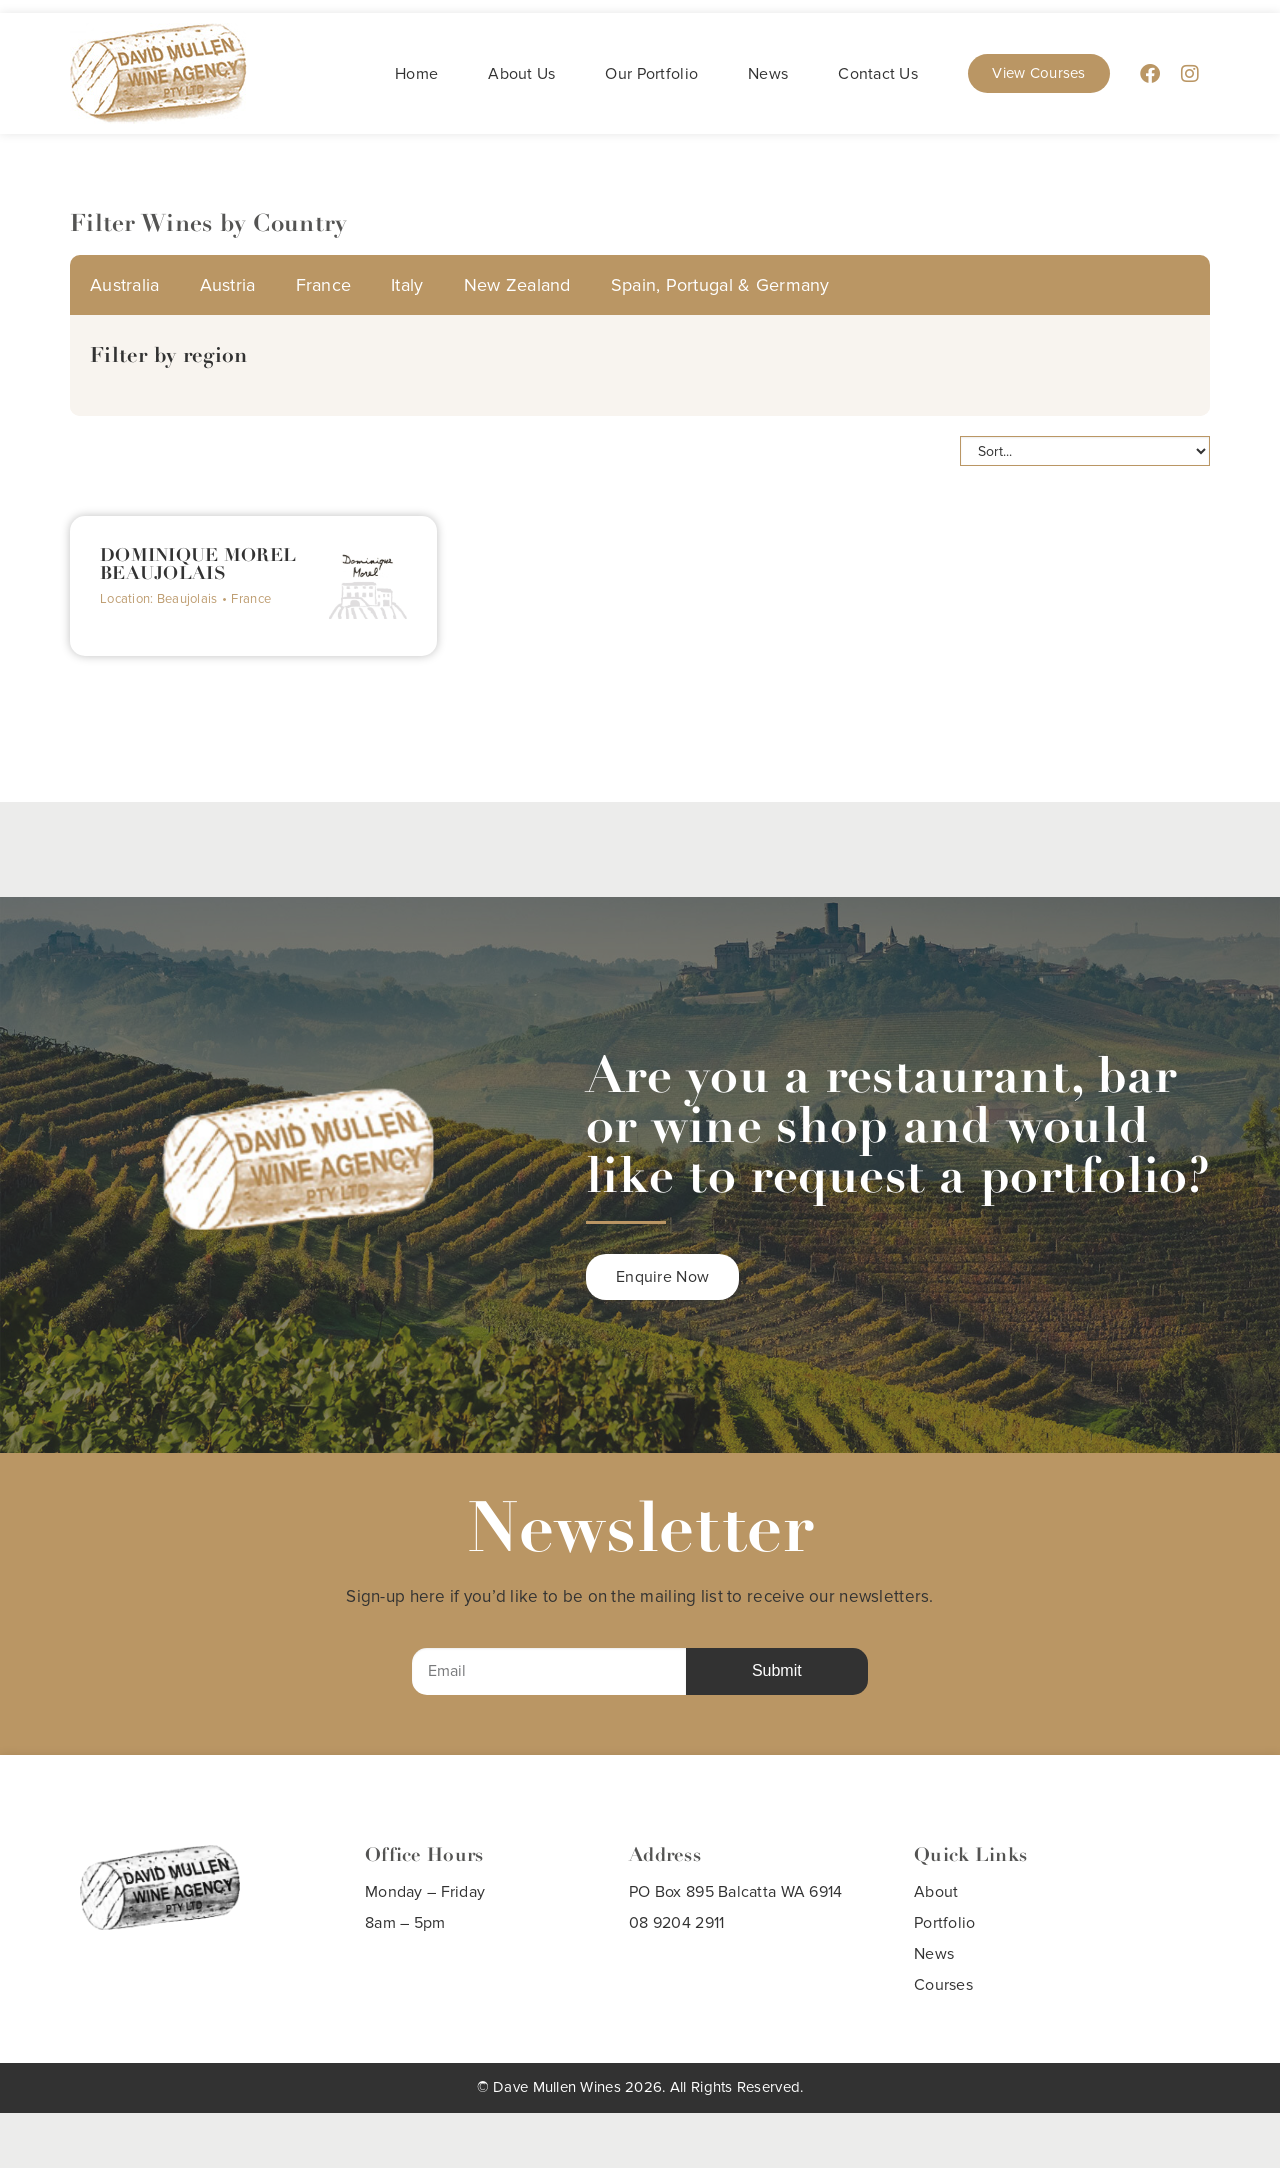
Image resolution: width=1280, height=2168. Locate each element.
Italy (407, 285)
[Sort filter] (1085, 451)
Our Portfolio (651, 74)
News (768, 74)
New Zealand (517, 285)
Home (416, 74)
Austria (228, 285)
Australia (125, 285)
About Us (521, 74)
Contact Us (878, 74)
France (324, 285)
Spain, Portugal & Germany (720, 285)
